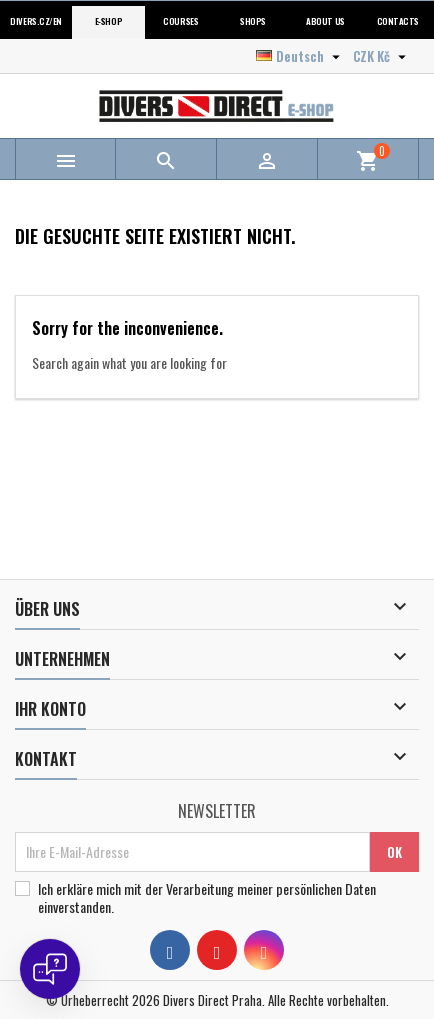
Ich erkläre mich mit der (207, 898)
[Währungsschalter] (382, 56)
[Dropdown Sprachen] (300, 56)
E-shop (108, 21)
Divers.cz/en (36, 21)
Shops (253, 21)
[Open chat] (50, 969)
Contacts (398, 21)
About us (325, 21)
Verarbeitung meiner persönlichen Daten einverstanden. (207, 897)
